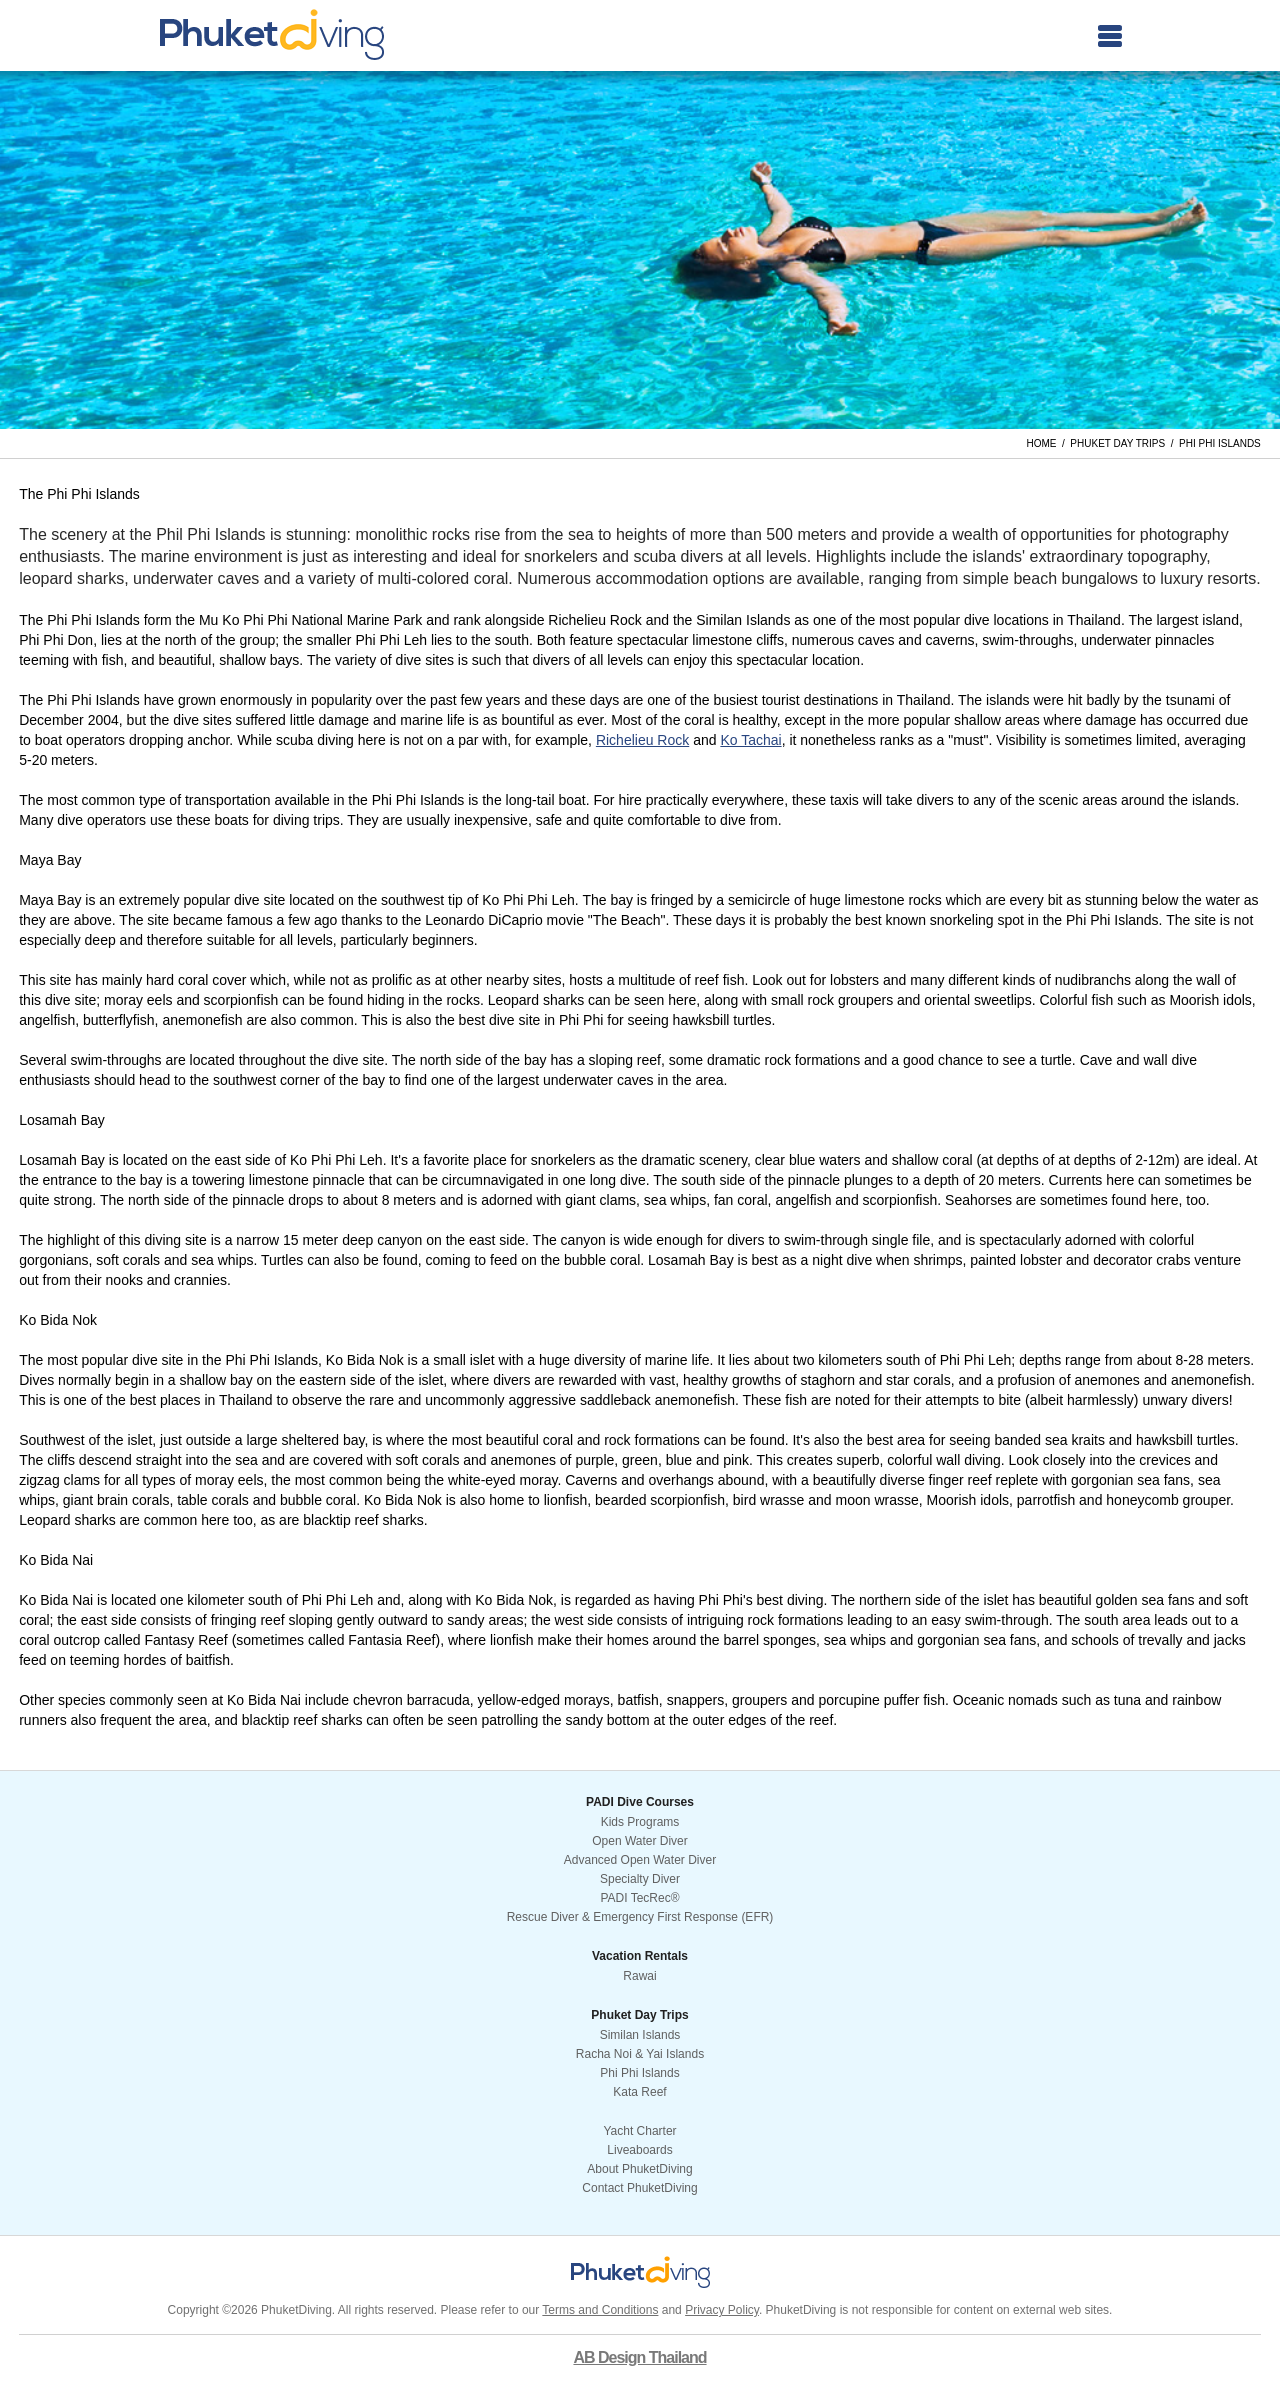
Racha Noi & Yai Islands (640, 2054)
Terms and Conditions (600, 2310)
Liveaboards (639, 2150)
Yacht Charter (639, 2131)
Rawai (639, 1976)
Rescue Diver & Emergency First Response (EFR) (640, 1917)
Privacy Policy (722, 2310)
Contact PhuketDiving (639, 2188)
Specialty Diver (640, 1879)
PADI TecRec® (639, 1898)
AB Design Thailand (639, 2357)
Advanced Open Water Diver (640, 1860)
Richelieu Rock (642, 740)
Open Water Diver (640, 1841)
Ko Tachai (750, 740)
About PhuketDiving (639, 2169)
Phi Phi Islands (639, 2073)
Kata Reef (639, 2092)
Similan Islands (640, 2035)
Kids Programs (640, 1822)
